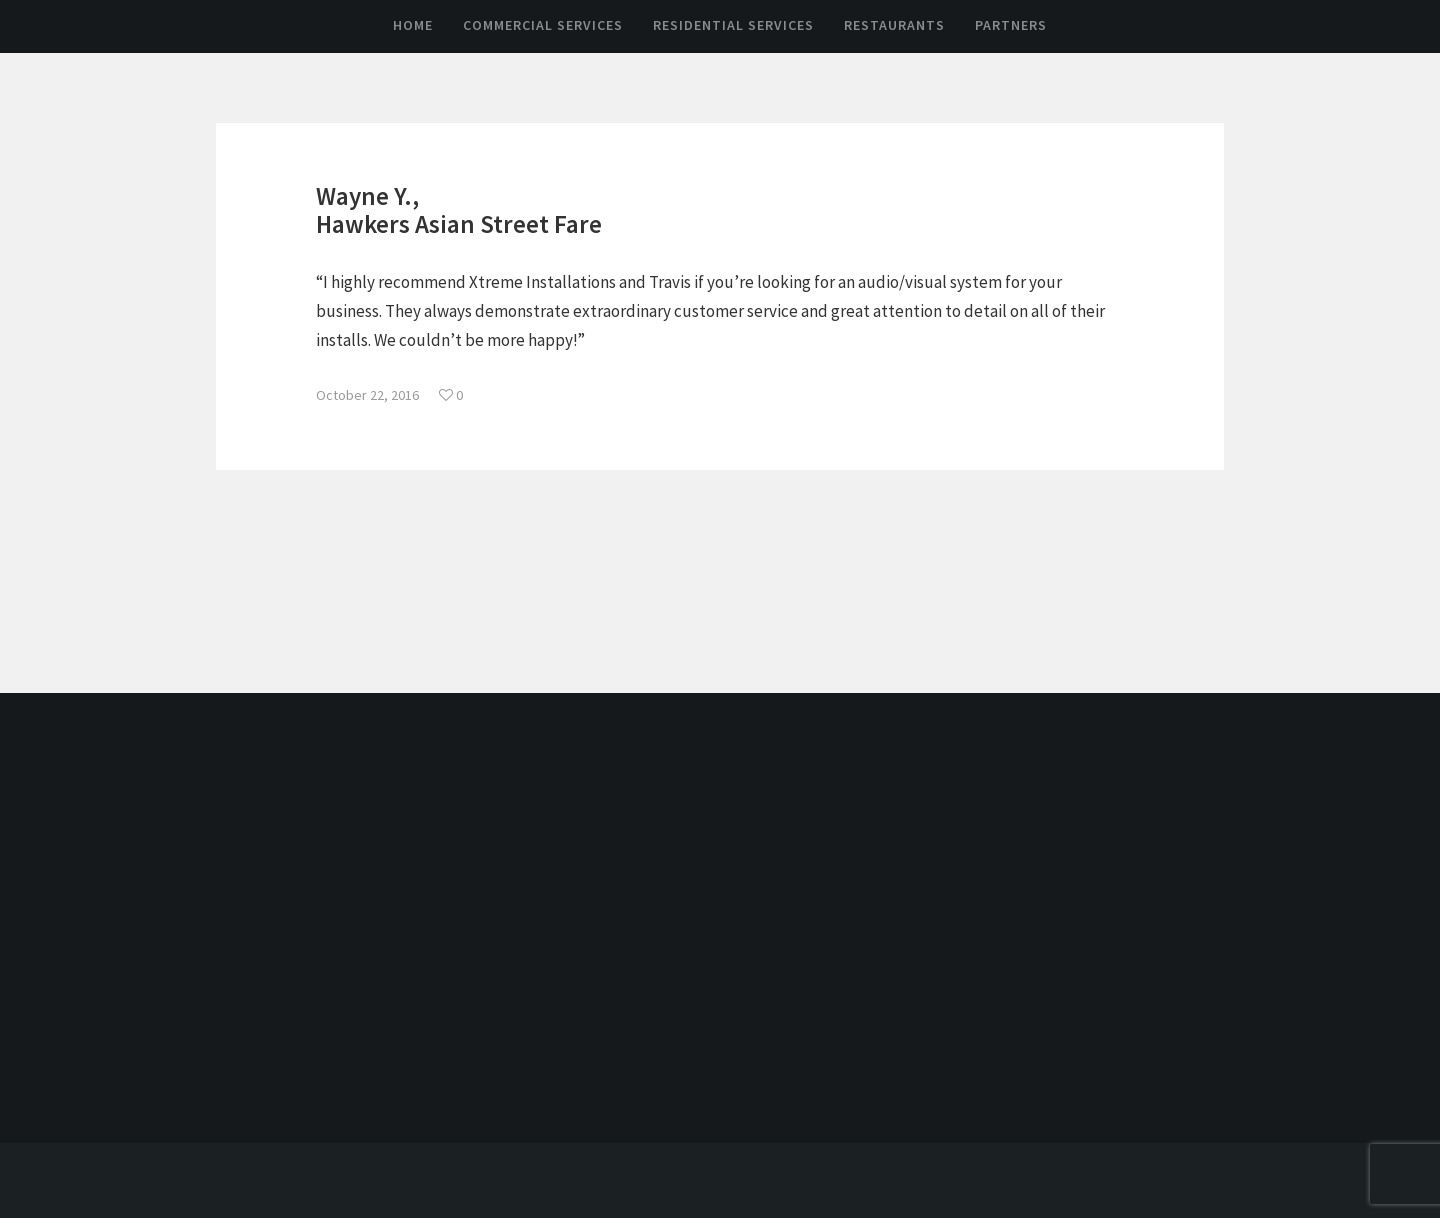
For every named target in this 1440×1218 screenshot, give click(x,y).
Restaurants (894, 25)
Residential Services (733, 25)
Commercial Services (543, 25)
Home (413, 25)
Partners (1011, 25)
